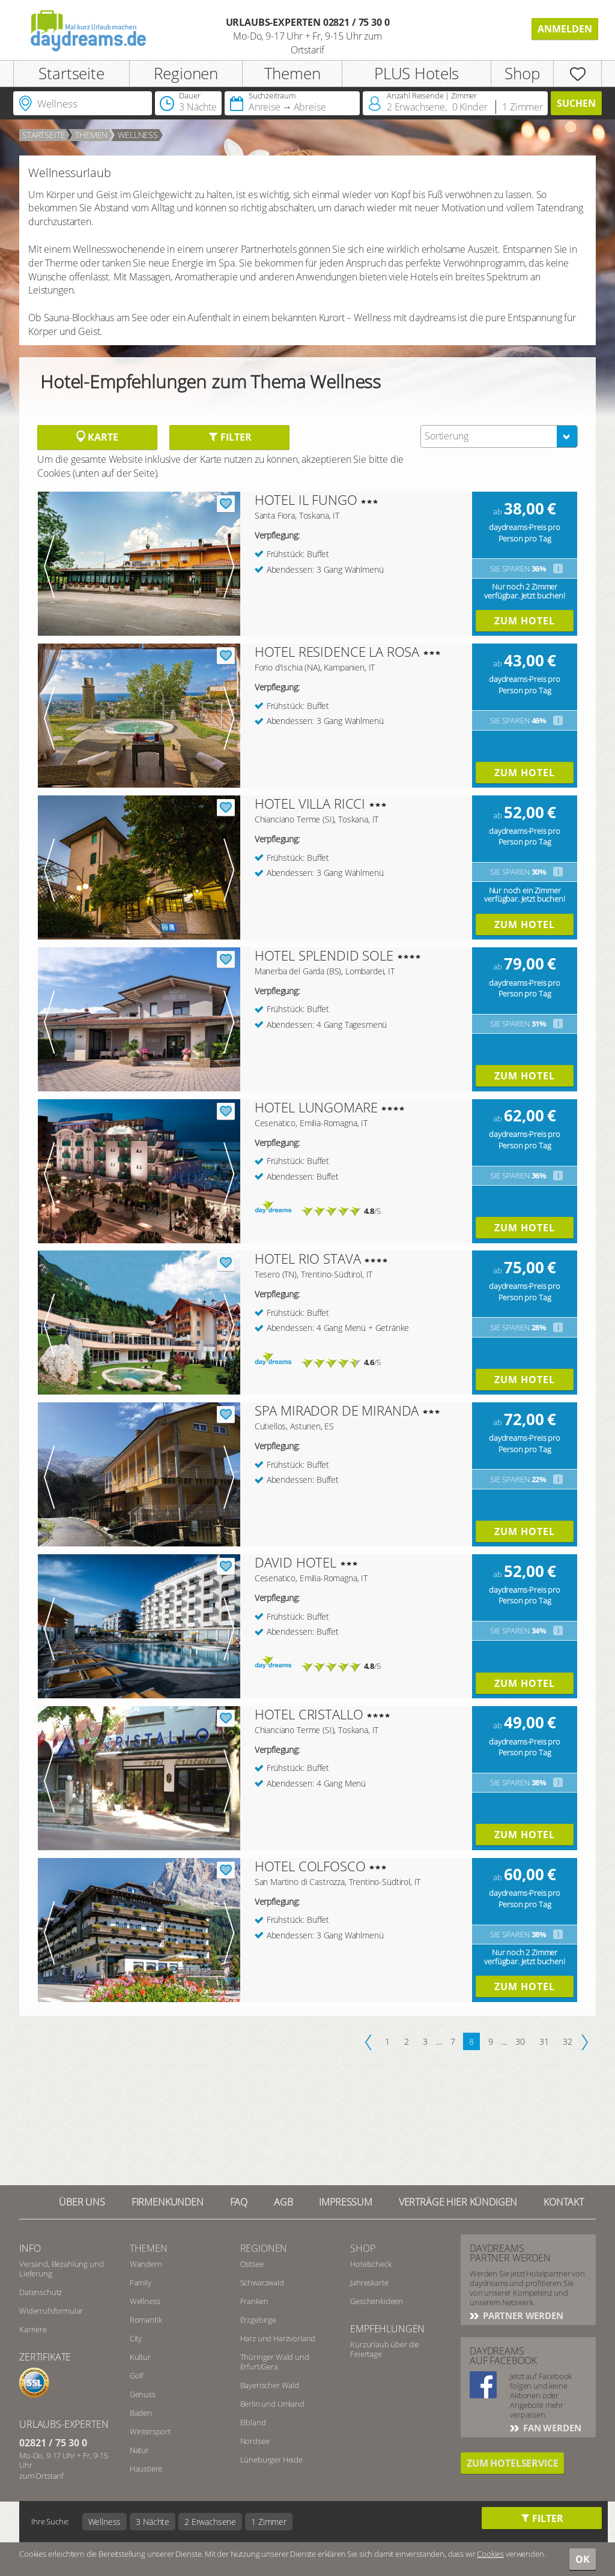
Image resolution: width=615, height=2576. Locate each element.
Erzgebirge (258, 2319)
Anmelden (565, 28)
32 (567, 2041)
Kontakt (564, 2202)
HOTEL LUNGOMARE (316, 1107)
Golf (137, 2375)
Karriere (33, 2329)
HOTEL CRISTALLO (309, 1714)
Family (140, 2282)
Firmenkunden (168, 2202)
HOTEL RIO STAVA (308, 1258)
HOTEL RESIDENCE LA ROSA (337, 651)
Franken (254, 2301)
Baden (141, 2412)
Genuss (143, 2394)
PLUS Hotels (416, 73)
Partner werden (521, 2315)
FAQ (239, 2202)
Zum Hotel (524, 620)
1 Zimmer (268, 2521)
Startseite (71, 73)
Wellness (138, 134)
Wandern (146, 2263)
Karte (97, 437)
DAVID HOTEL (295, 1562)
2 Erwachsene (210, 2521)
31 (544, 2041)
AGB (283, 2202)
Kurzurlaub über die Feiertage (384, 2349)
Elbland (253, 2422)
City (136, 2338)
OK (582, 2559)
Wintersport (150, 2431)
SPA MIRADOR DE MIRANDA (337, 1410)
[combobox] (499, 436)
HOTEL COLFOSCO (310, 1866)
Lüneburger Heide (271, 2459)
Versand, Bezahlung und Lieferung (61, 2268)
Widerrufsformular (51, 2310)
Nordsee (255, 2441)
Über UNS (82, 2202)
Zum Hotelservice (512, 2463)
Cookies (490, 2553)
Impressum (345, 2202)
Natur (139, 2450)
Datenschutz (40, 2292)
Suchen (576, 103)
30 (520, 2041)
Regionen (186, 73)
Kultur (140, 2356)
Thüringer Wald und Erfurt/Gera (274, 2361)
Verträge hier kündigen (458, 2202)
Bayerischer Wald (269, 2385)
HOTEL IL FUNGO (306, 499)
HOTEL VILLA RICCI (310, 803)
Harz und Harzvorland (278, 2338)
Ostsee (252, 2263)
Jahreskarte (369, 2282)
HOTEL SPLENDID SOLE (324, 955)
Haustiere (146, 2468)
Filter (230, 437)
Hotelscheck (370, 2263)
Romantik (146, 2319)
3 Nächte (152, 2521)
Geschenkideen (376, 2301)
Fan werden (551, 2428)
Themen (292, 73)
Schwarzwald (262, 2282)
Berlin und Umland (272, 2403)
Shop (521, 73)
